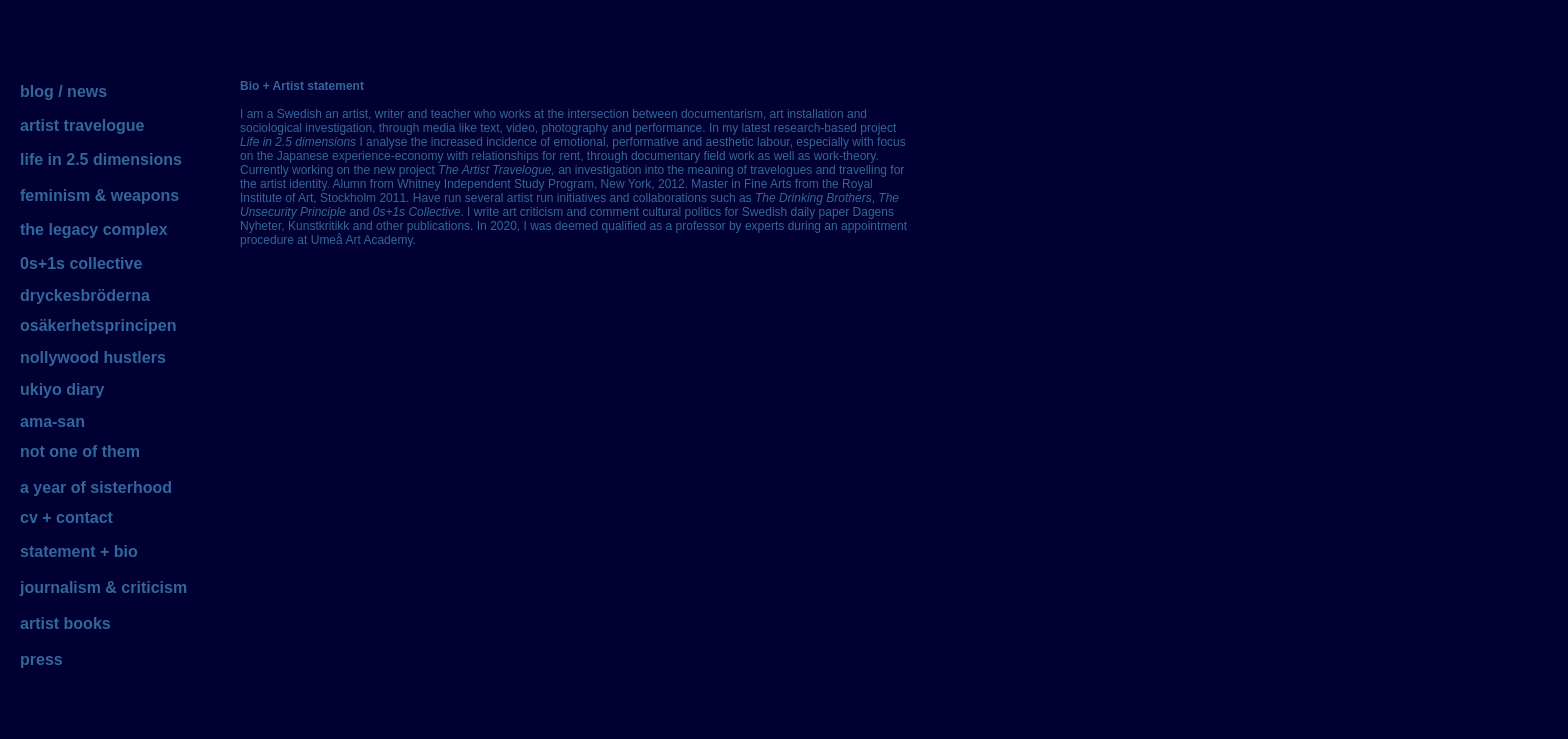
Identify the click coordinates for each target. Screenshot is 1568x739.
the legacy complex (94, 229)
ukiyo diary (62, 389)
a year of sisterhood (96, 487)
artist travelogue (82, 125)
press (41, 659)
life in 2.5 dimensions (101, 159)
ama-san (52, 421)
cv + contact (66, 517)
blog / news (63, 91)
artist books (65, 623)
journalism (60, 587)
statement (58, 551)
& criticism (146, 587)
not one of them (80, 451)
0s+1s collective (81, 263)
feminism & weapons (99, 195)
